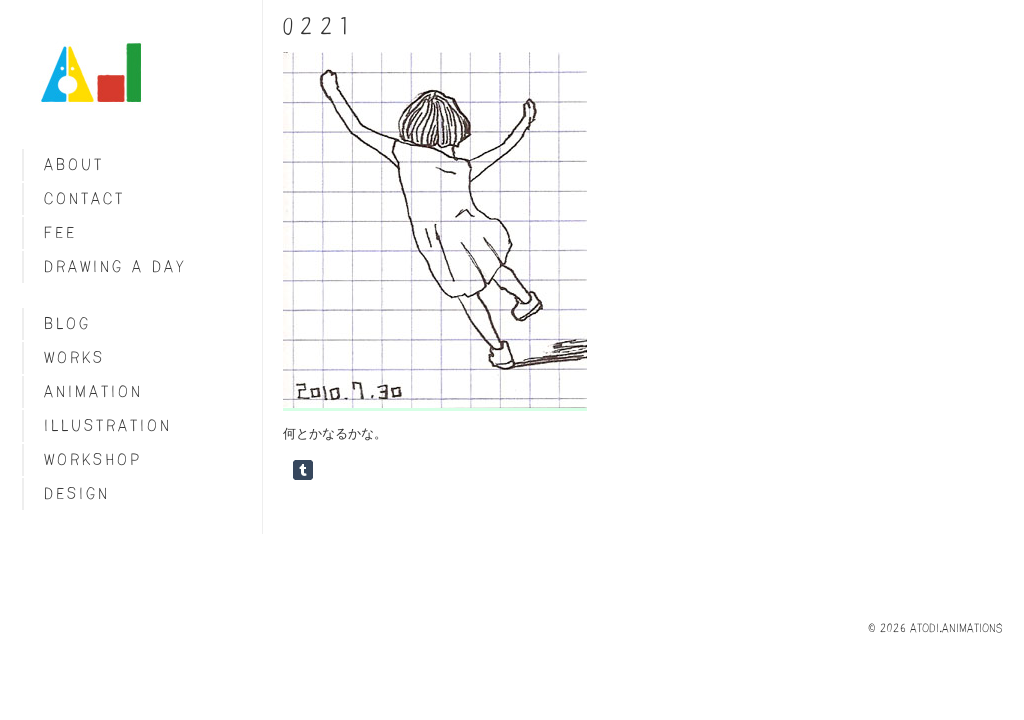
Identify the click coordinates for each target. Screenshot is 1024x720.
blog (67, 323)
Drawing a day (115, 266)
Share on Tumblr (303, 470)
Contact (84, 198)
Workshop (93, 459)
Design (77, 493)
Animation (93, 391)
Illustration (108, 425)
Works (74, 357)
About (74, 164)
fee (60, 232)
